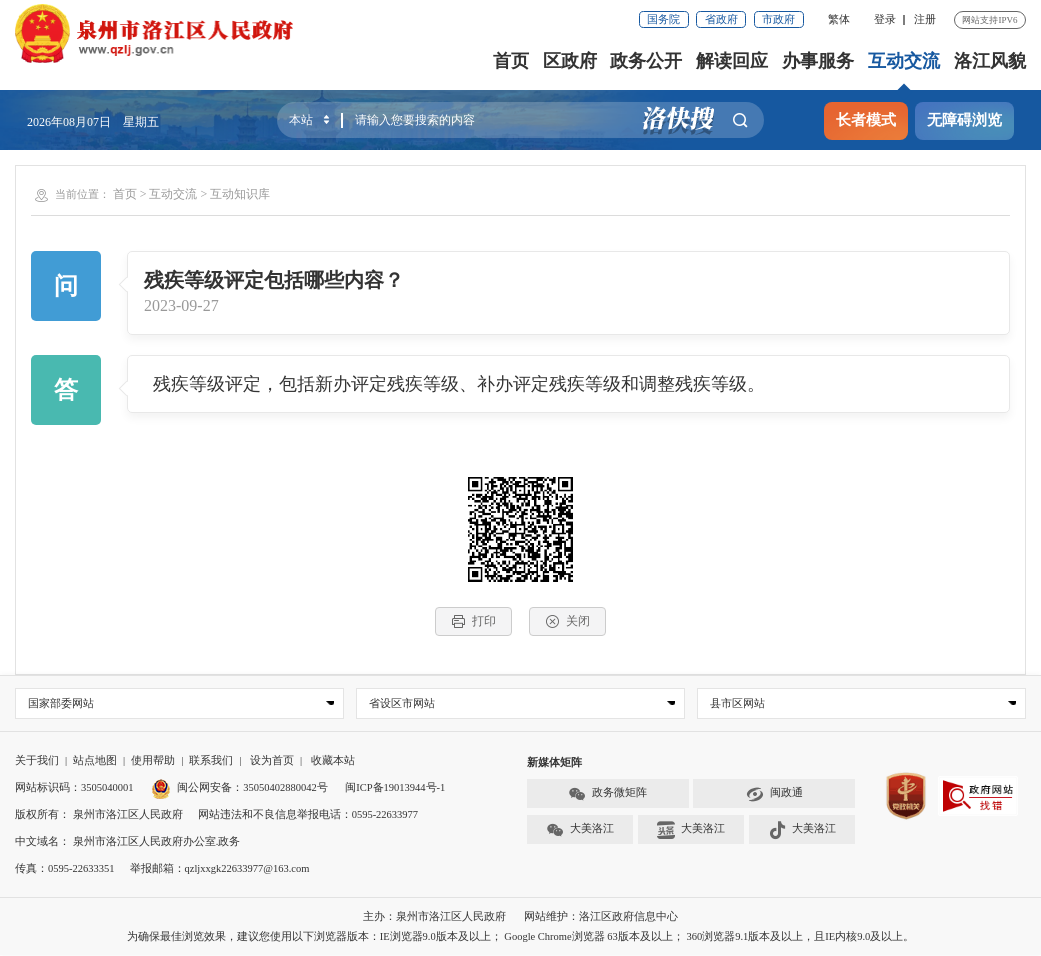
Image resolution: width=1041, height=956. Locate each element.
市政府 (778, 19)
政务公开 (647, 61)
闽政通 (774, 794)
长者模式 (866, 120)
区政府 (570, 61)
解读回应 (732, 61)
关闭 (567, 621)
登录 (885, 19)
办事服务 (818, 61)
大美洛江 (580, 830)
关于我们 (37, 761)
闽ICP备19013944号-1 (395, 788)
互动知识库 (240, 194)
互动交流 (904, 61)
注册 (925, 19)
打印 (473, 621)
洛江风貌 (990, 61)
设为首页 (272, 761)
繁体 (839, 19)
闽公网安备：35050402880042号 (239, 788)
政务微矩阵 (607, 794)
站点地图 (95, 761)
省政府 (721, 19)
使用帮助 (153, 761)
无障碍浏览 (964, 120)
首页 (511, 61)
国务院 (663, 19)
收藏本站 (333, 761)
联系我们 (211, 761)
